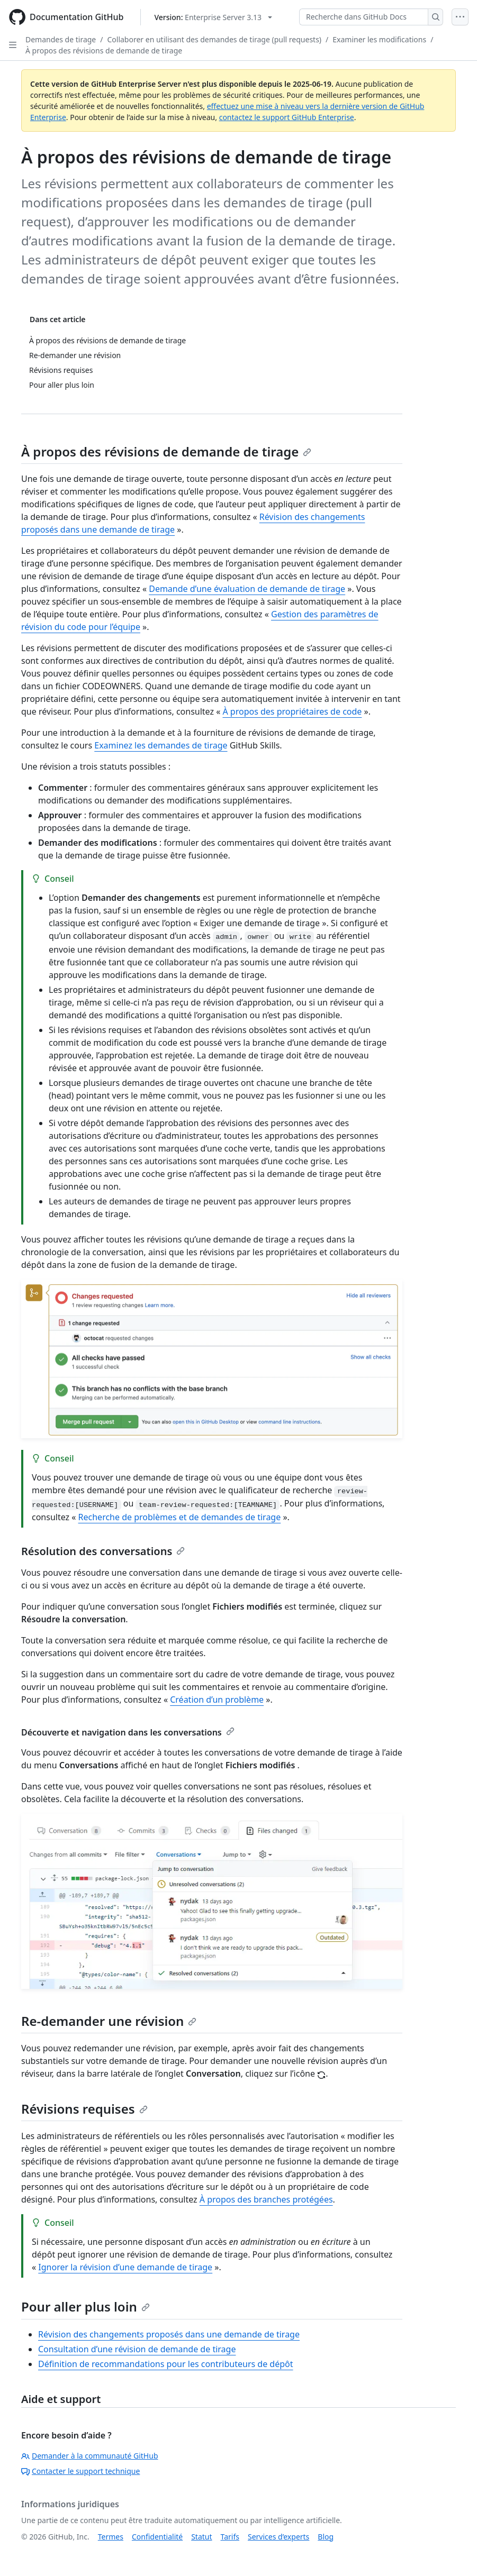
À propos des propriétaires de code (292, 711)
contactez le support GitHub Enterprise (286, 117)
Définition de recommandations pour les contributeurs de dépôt (165, 2364)
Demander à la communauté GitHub (89, 2456)
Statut (201, 2537)
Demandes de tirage (60, 39)
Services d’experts (278, 2537)
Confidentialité (157, 2537)
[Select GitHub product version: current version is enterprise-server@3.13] (213, 17)
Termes (110, 2537)
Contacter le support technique (80, 2471)
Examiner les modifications (379, 39)
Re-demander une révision (108, 2021)
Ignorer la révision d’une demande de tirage (125, 2267)
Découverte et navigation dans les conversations (128, 1732)
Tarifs (230, 2537)
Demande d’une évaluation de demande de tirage (247, 589)
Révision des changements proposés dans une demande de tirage (169, 2334)
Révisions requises (84, 2108)
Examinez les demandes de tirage (160, 745)
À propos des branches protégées (266, 2199)
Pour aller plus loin (85, 2306)
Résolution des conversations (103, 1551)
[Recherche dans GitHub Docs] (364, 17)
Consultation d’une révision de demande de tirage (137, 2349)
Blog (326, 2537)
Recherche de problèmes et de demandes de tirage (179, 1517)
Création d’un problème (217, 1699)
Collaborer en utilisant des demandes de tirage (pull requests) (214, 39)
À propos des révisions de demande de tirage (103, 50)
